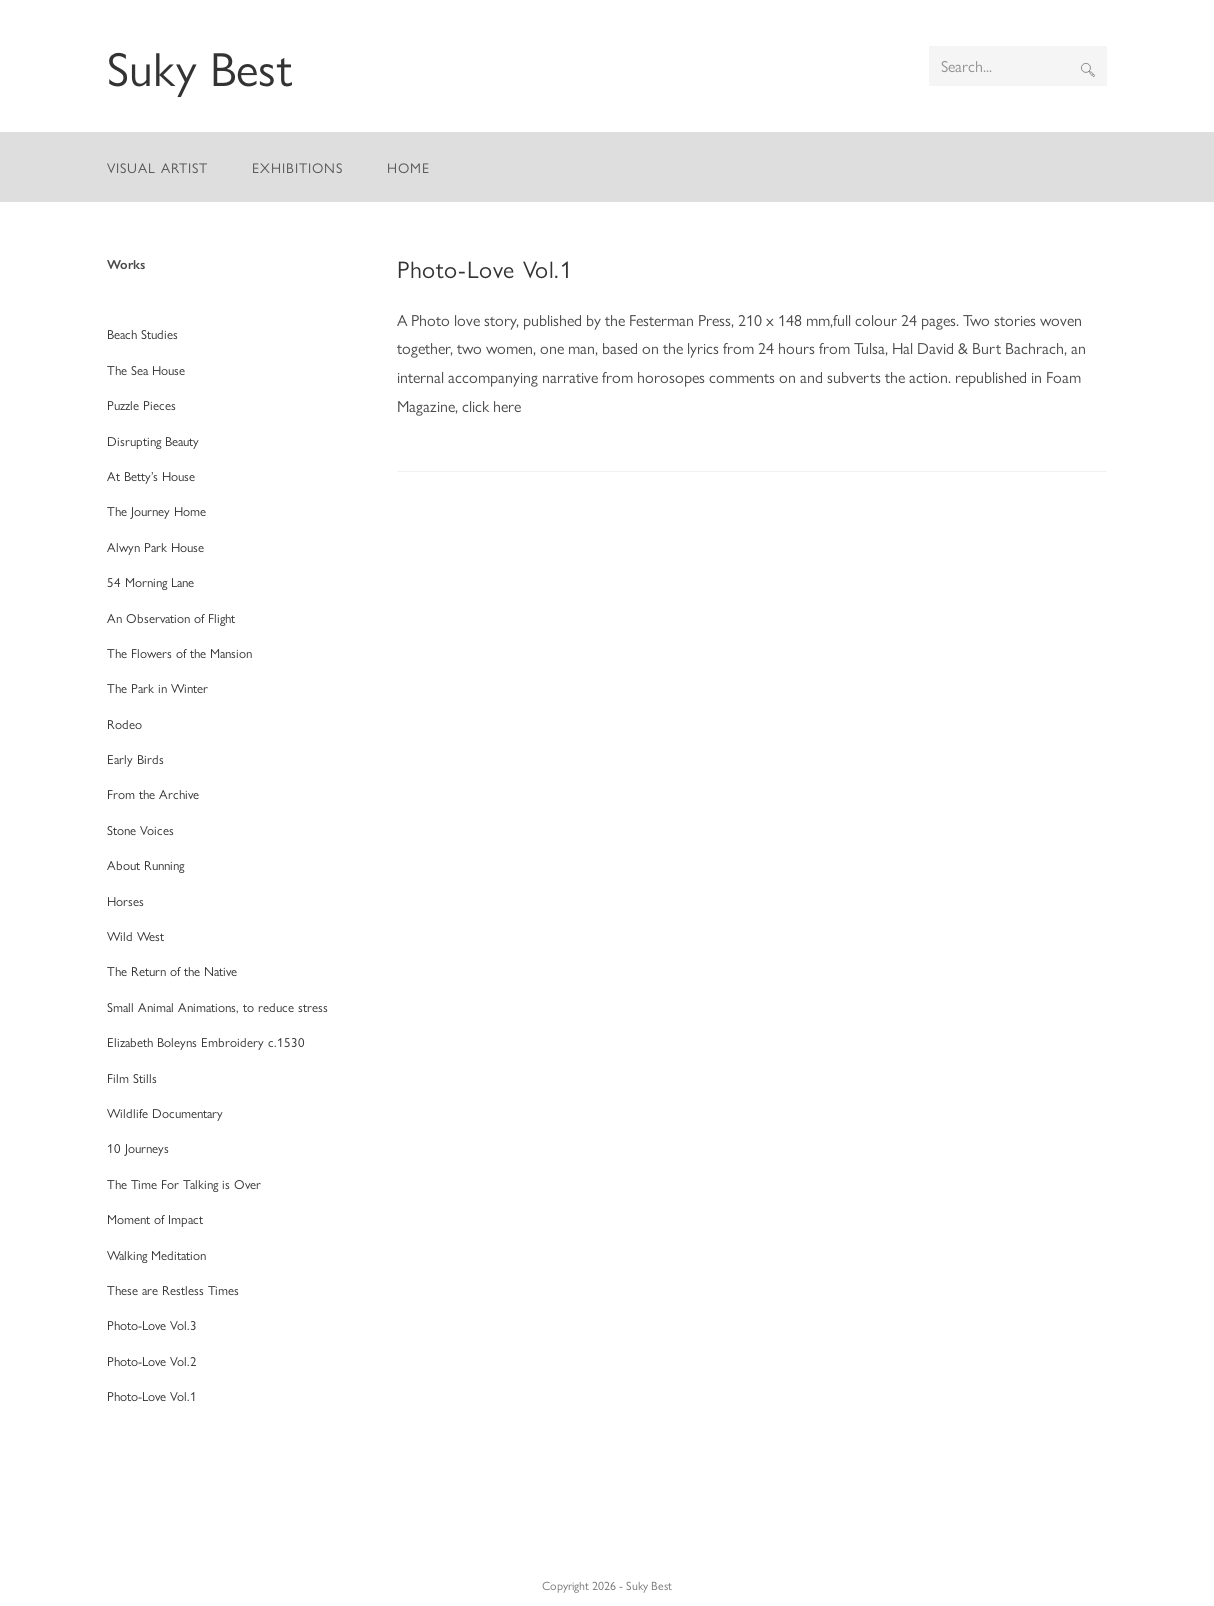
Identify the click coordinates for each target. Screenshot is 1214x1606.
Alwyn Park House (155, 546)
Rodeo (124, 723)
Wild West (135, 935)
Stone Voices (140, 829)
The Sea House (146, 369)
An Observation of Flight (171, 617)
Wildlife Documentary (165, 1112)
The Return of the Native (172, 970)
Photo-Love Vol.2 (152, 1360)
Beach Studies (142, 333)
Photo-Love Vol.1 (485, 268)
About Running (145, 864)
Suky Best (200, 66)
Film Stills (132, 1077)
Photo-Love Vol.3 (152, 1324)
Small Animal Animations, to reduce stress (217, 1006)
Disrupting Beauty (153, 440)
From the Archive (153, 793)
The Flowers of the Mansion (179, 652)
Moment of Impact (155, 1218)
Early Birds (135, 758)
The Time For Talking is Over (184, 1183)
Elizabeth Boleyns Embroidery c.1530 (206, 1041)
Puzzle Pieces (141, 404)
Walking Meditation (156, 1254)
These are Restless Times (173, 1289)
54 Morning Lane (150, 581)
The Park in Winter (157, 687)
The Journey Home (156, 510)
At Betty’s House (151, 475)
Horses (125, 900)
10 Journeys (138, 1147)
